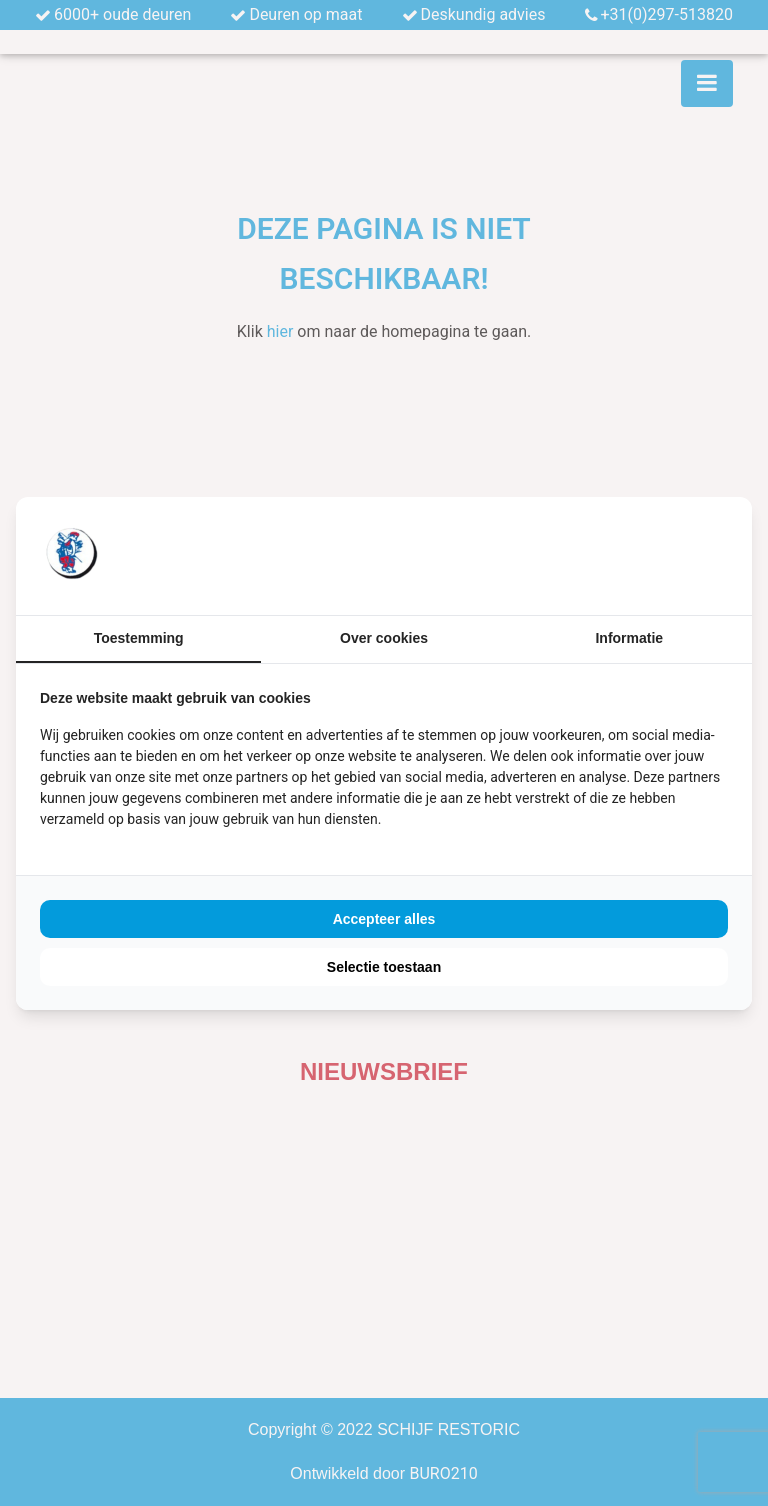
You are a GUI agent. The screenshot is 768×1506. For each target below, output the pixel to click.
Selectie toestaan (384, 967)
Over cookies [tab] (384, 638)
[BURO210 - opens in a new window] (653, 555)
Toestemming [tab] (139, 638)
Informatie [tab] (629, 638)
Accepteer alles (384, 919)
